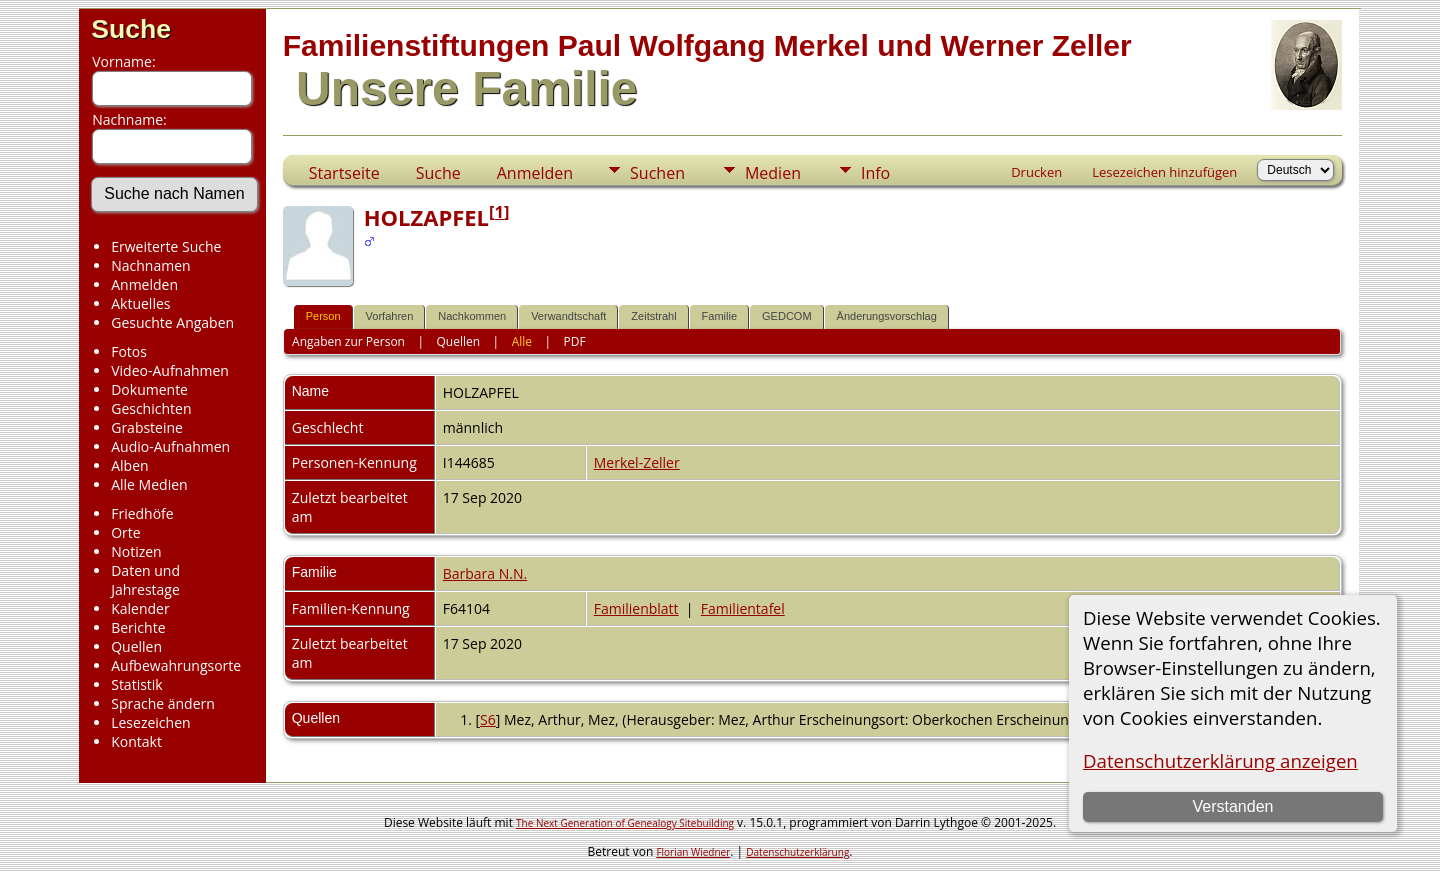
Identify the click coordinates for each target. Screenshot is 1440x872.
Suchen (657, 173)
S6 (488, 719)
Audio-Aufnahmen (170, 446)
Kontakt (136, 741)
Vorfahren (390, 316)
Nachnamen (150, 265)
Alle (522, 341)
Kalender (140, 608)
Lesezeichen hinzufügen (1164, 172)
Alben (129, 465)
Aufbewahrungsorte (176, 665)
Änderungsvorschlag (887, 316)
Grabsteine (147, 427)
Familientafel (743, 608)
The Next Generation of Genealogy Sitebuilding (625, 823)
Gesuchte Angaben (172, 322)
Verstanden (1232, 806)
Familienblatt (636, 608)
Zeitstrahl (653, 316)
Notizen (136, 551)
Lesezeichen (150, 722)
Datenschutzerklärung (797, 852)
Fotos (129, 351)
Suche (131, 29)
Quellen (136, 646)
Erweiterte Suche (166, 246)
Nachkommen (472, 316)
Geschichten (151, 408)
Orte (125, 532)
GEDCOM (787, 316)
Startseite (344, 173)
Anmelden (144, 284)
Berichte (138, 627)
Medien (773, 173)
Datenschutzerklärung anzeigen (1220, 760)
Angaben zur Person (348, 341)
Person (323, 316)
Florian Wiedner (693, 852)
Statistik (137, 684)
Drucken (1036, 172)
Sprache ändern (163, 703)
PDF (575, 341)
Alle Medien (149, 484)
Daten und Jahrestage (145, 580)
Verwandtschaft (568, 316)
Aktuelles (140, 303)
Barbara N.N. (485, 573)
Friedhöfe (142, 513)
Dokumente (149, 389)
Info (875, 173)
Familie (719, 316)
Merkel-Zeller (637, 462)
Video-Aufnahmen (170, 370)
